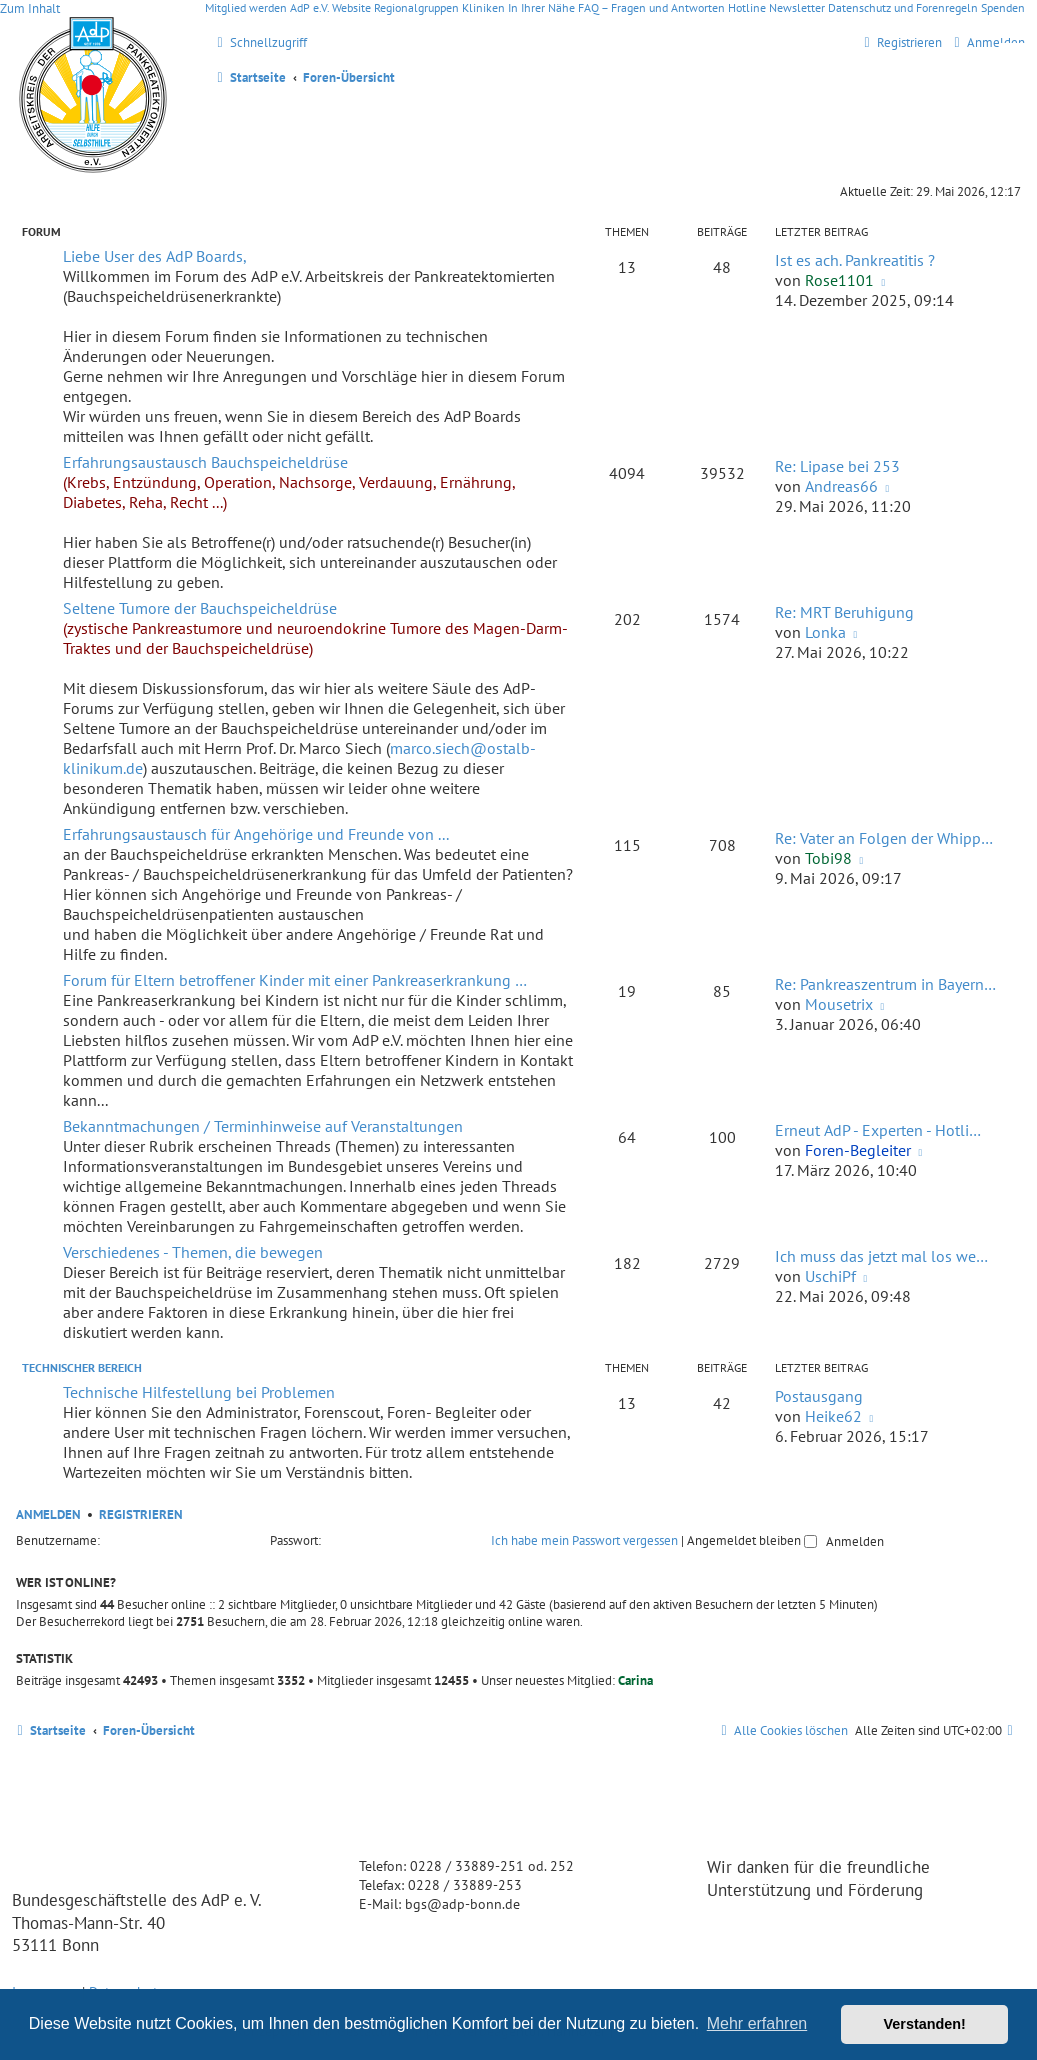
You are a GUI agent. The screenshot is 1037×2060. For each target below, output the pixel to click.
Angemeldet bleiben (752, 1540)
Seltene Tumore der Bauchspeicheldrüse (200, 608)
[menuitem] (987, 42)
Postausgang (819, 1396)
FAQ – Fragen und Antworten (651, 7)
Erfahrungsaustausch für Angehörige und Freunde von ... (256, 834)
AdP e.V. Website (330, 7)
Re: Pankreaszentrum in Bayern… (885, 984)
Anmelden (48, 1514)
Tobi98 (828, 858)
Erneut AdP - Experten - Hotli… (878, 1130)
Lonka (825, 632)
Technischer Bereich (82, 1367)
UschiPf (830, 1276)
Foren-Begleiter (858, 1150)
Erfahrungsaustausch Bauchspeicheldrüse (205, 462)
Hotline (747, 7)
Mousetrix (839, 1004)
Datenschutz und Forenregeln (903, 7)
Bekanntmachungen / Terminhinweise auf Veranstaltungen (263, 1126)
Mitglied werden (246, 7)
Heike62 (833, 1416)
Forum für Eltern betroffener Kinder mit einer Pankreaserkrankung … (295, 980)
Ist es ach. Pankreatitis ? (855, 260)
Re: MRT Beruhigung (844, 612)
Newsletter (797, 7)
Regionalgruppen (416, 7)
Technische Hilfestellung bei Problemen (199, 1392)
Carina (635, 1680)
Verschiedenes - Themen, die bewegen (193, 1252)
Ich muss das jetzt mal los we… (881, 1256)
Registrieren (141, 1514)
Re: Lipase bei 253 (837, 466)
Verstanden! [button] (925, 2024)
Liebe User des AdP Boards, (155, 256)
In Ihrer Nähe (541, 7)
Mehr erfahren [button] (757, 2023)
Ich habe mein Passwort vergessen (584, 1540)
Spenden (1003, 7)
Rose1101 (839, 280)
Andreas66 (841, 486)
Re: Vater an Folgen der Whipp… (884, 838)
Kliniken (483, 7)
